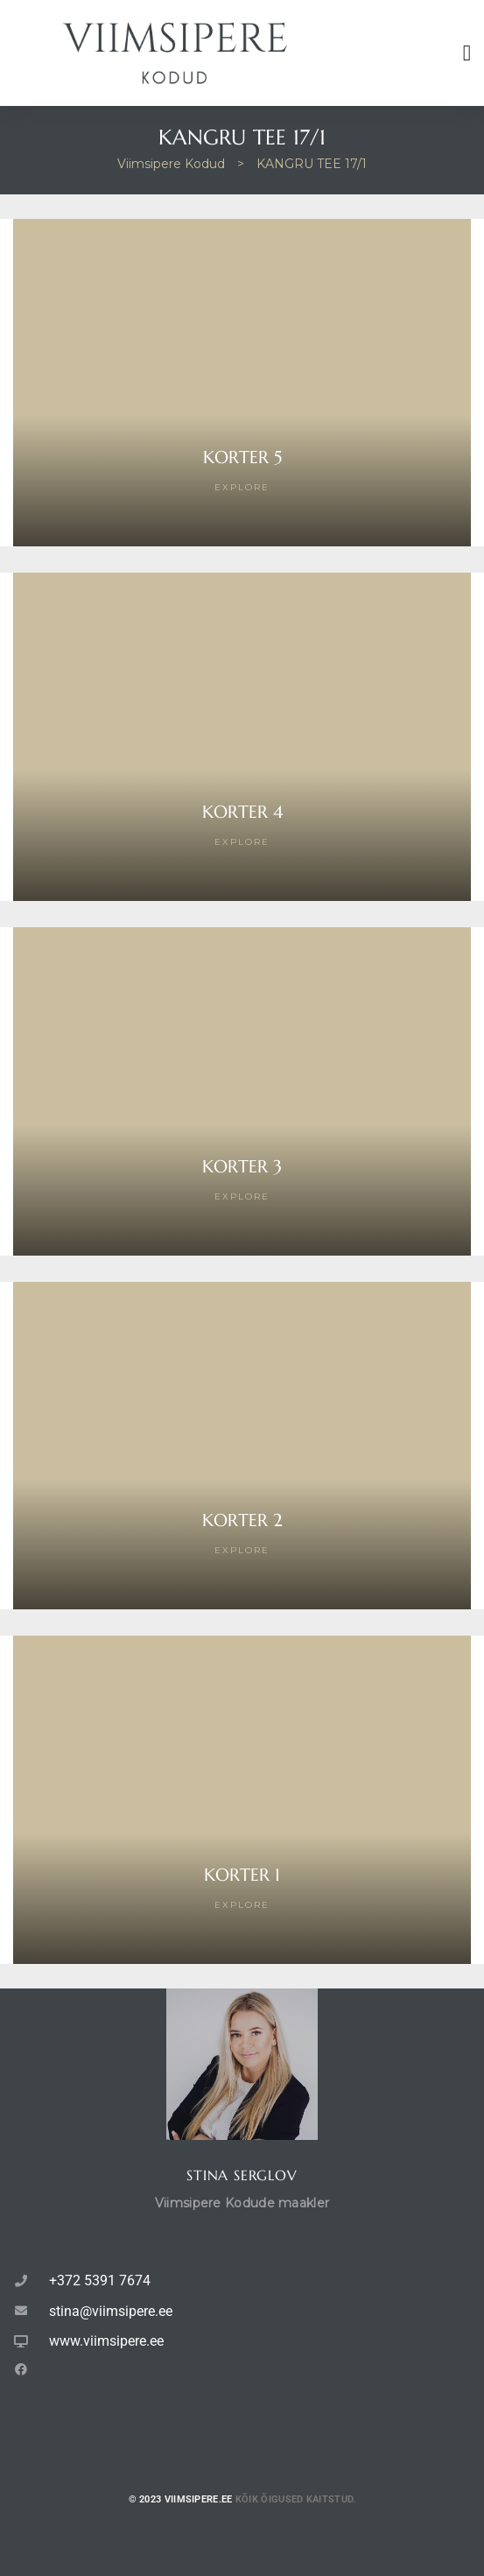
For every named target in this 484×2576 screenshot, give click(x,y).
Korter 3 (242, 1167)
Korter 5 (242, 457)
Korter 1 (242, 1875)
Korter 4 (242, 812)
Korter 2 (242, 1520)
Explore (242, 487)
